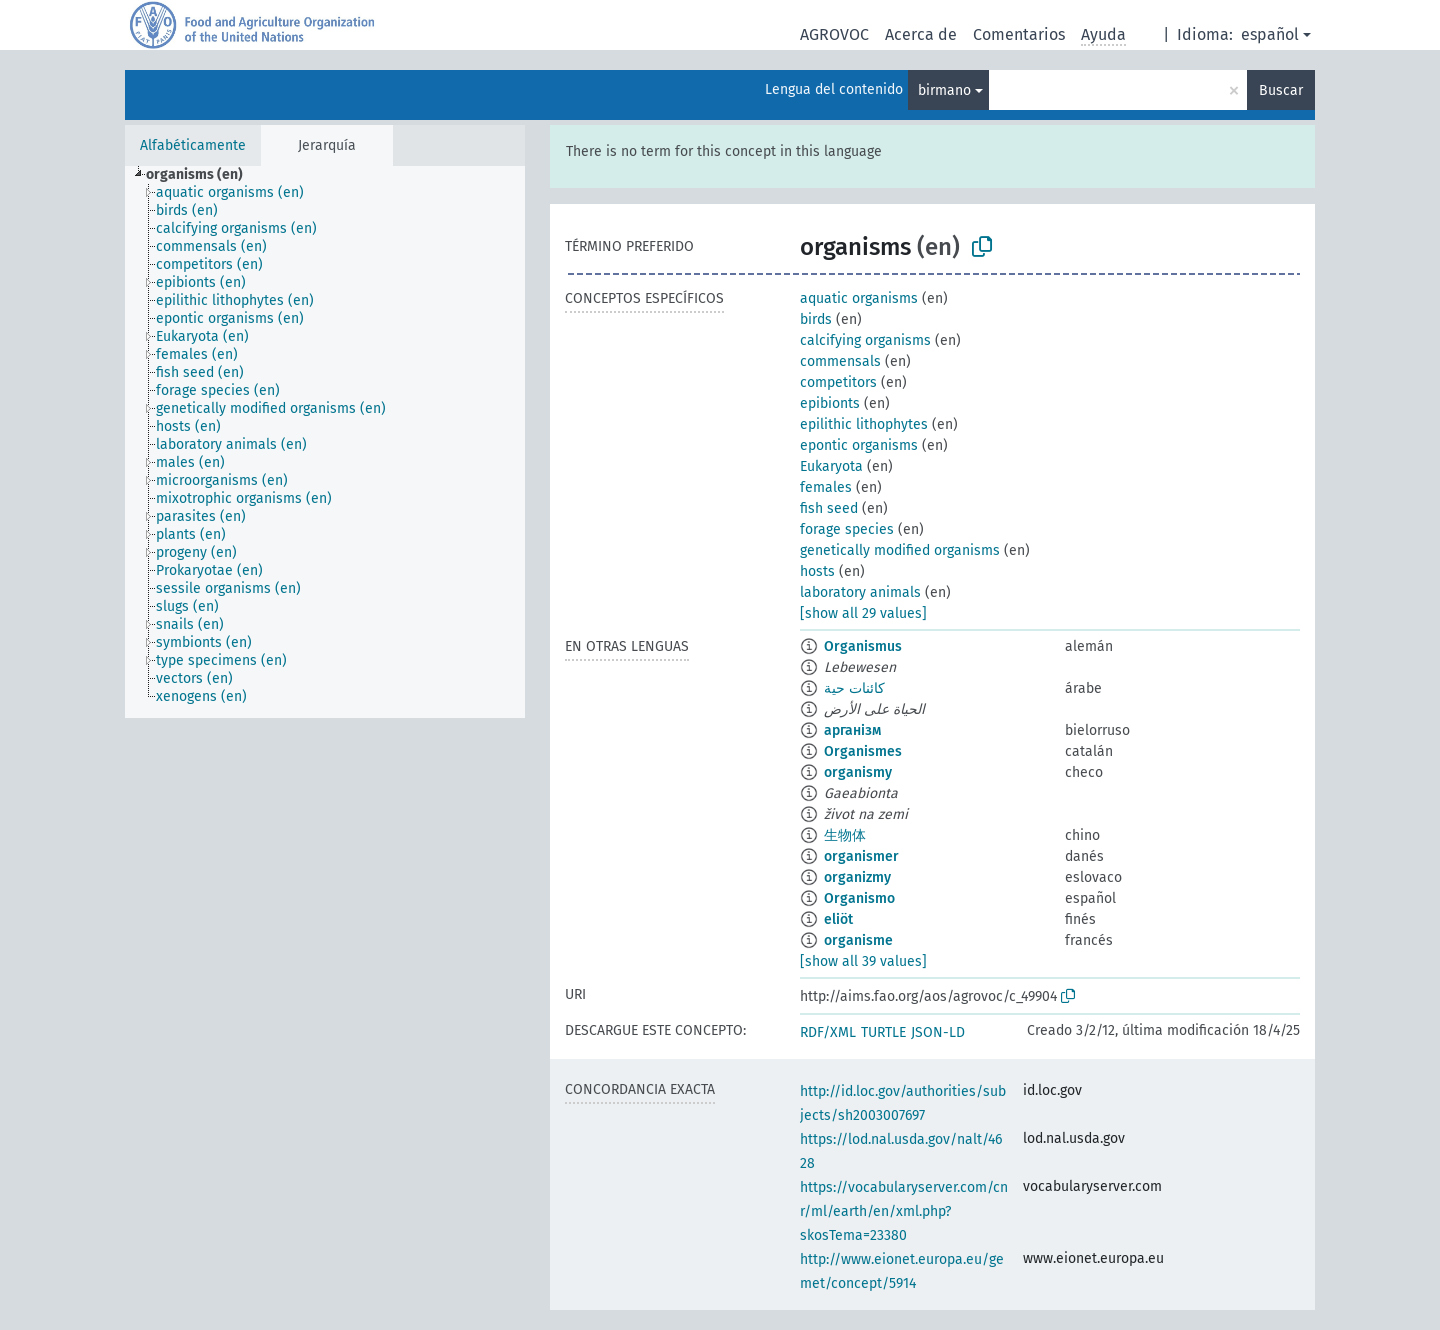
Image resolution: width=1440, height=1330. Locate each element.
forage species (847, 529)
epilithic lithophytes (864, 424)
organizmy (857, 877)
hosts (817, 571)
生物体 (845, 835)
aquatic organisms (859, 298)
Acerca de (921, 34)
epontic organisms (859, 445)
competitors (838, 382)
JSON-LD (938, 1032)
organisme (858, 940)
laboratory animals (860, 592)
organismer (861, 856)
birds (816, 319)
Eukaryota (831, 466)
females (826, 487)
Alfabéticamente (193, 145)
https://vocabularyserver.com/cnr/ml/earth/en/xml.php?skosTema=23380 (904, 1211)
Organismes (863, 751)
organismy (858, 772)
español (1270, 34)
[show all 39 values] (863, 961)
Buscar (1281, 90)
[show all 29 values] (863, 613)
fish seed (829, 508)
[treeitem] (203, 175)
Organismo (859, 898)
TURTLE (883, 1032)
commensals (840, 361)
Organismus (863, 646)
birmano (944, 90)
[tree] (325, 442)
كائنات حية (854, 688)
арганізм (852, 730)
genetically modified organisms (900, 550)
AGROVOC (834, 34)
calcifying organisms (865, 340)
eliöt (838, 919)
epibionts (830, 403)
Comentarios (1019, 34)
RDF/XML (828, 1032)
